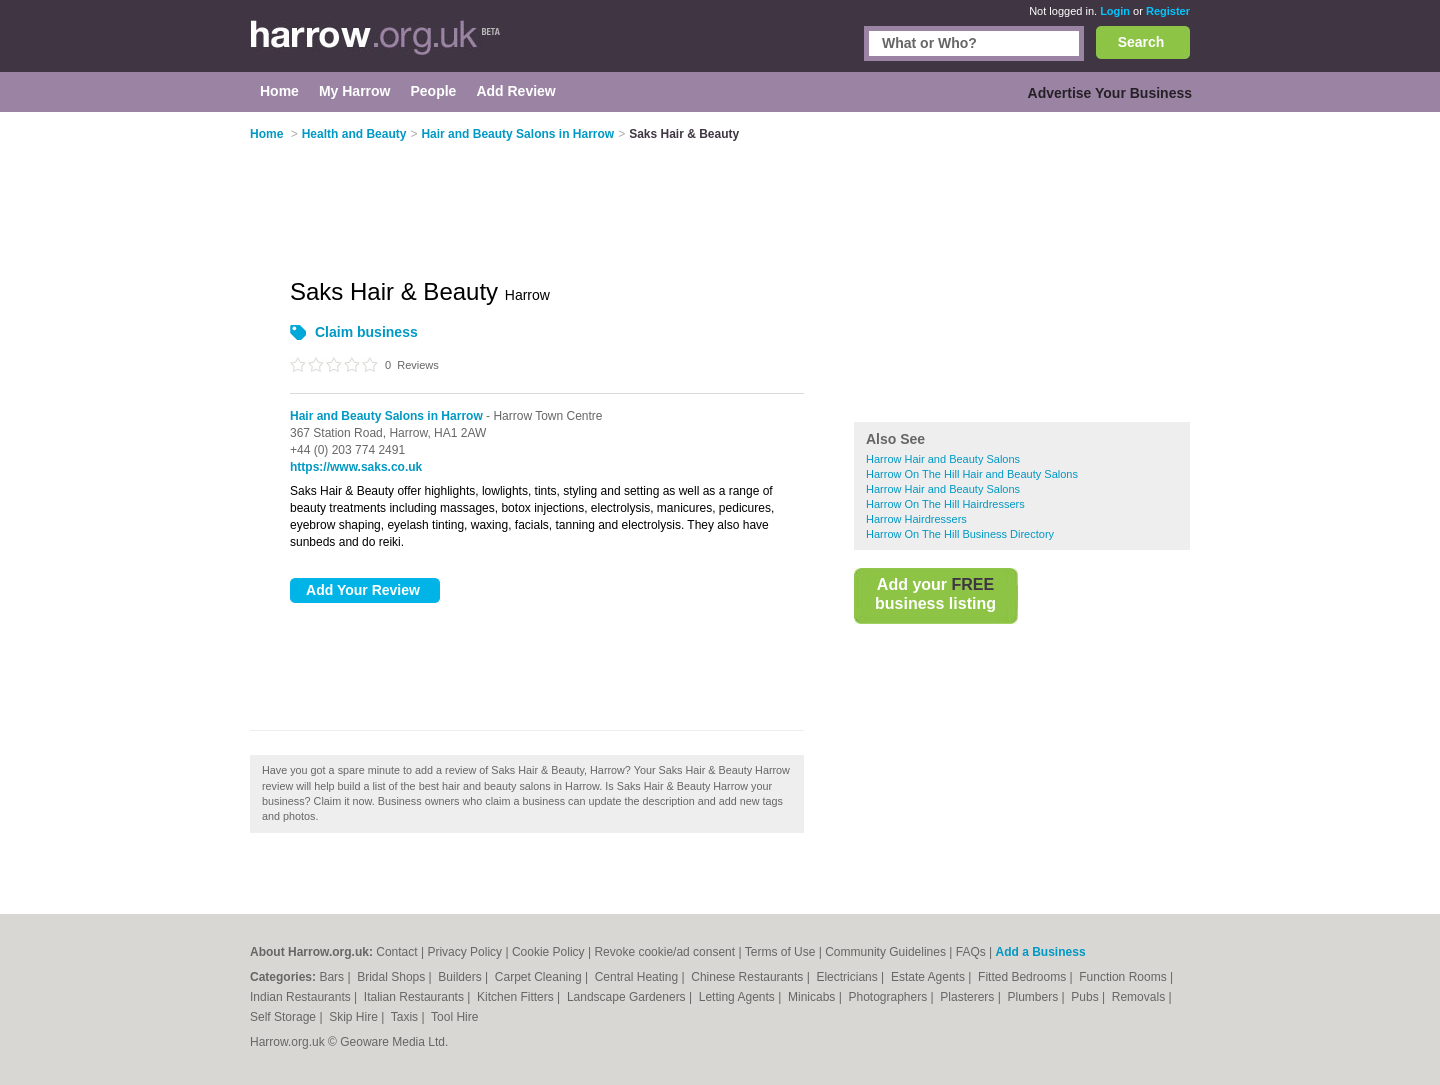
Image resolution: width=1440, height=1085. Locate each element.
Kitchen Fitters (517, 997)
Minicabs (813, 997)
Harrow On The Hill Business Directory (960, 534)
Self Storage (284, 1017)
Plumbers (1034, 997)
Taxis (406, 1017)
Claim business (366, 332)
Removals (1140, 997)
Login (1115, 11)
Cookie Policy (548, 952)
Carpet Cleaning (540, 977)
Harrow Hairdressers (916, 519)
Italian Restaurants (415, 997)
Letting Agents (738, 997)
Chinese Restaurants (748, 977)
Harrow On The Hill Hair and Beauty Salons (972, 474)
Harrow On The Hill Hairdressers (945, 504)
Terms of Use (780, 952)
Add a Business (1041, 952)
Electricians (848, 977)
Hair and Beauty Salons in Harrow (386, 416)
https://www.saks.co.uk (356, 467)
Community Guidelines (885, 952)
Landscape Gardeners (628, 997)
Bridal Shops (392, 977)
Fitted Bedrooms (1023, 977)
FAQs (971, 952)
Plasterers (968, 997)
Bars (333, 977)
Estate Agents (929, 977)
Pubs (1086, 997)
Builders (461, 977)
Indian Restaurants (302, 997)
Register (1168, 11)
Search (1141, 42)
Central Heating (638, 977)
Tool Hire (454, 1017)
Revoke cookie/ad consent (664, 952)
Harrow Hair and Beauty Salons (943, 459)
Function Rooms (1124, 977)
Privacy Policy (464, 952)
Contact (396, 952)
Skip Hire (355, 1017)
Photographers (889, 997)
